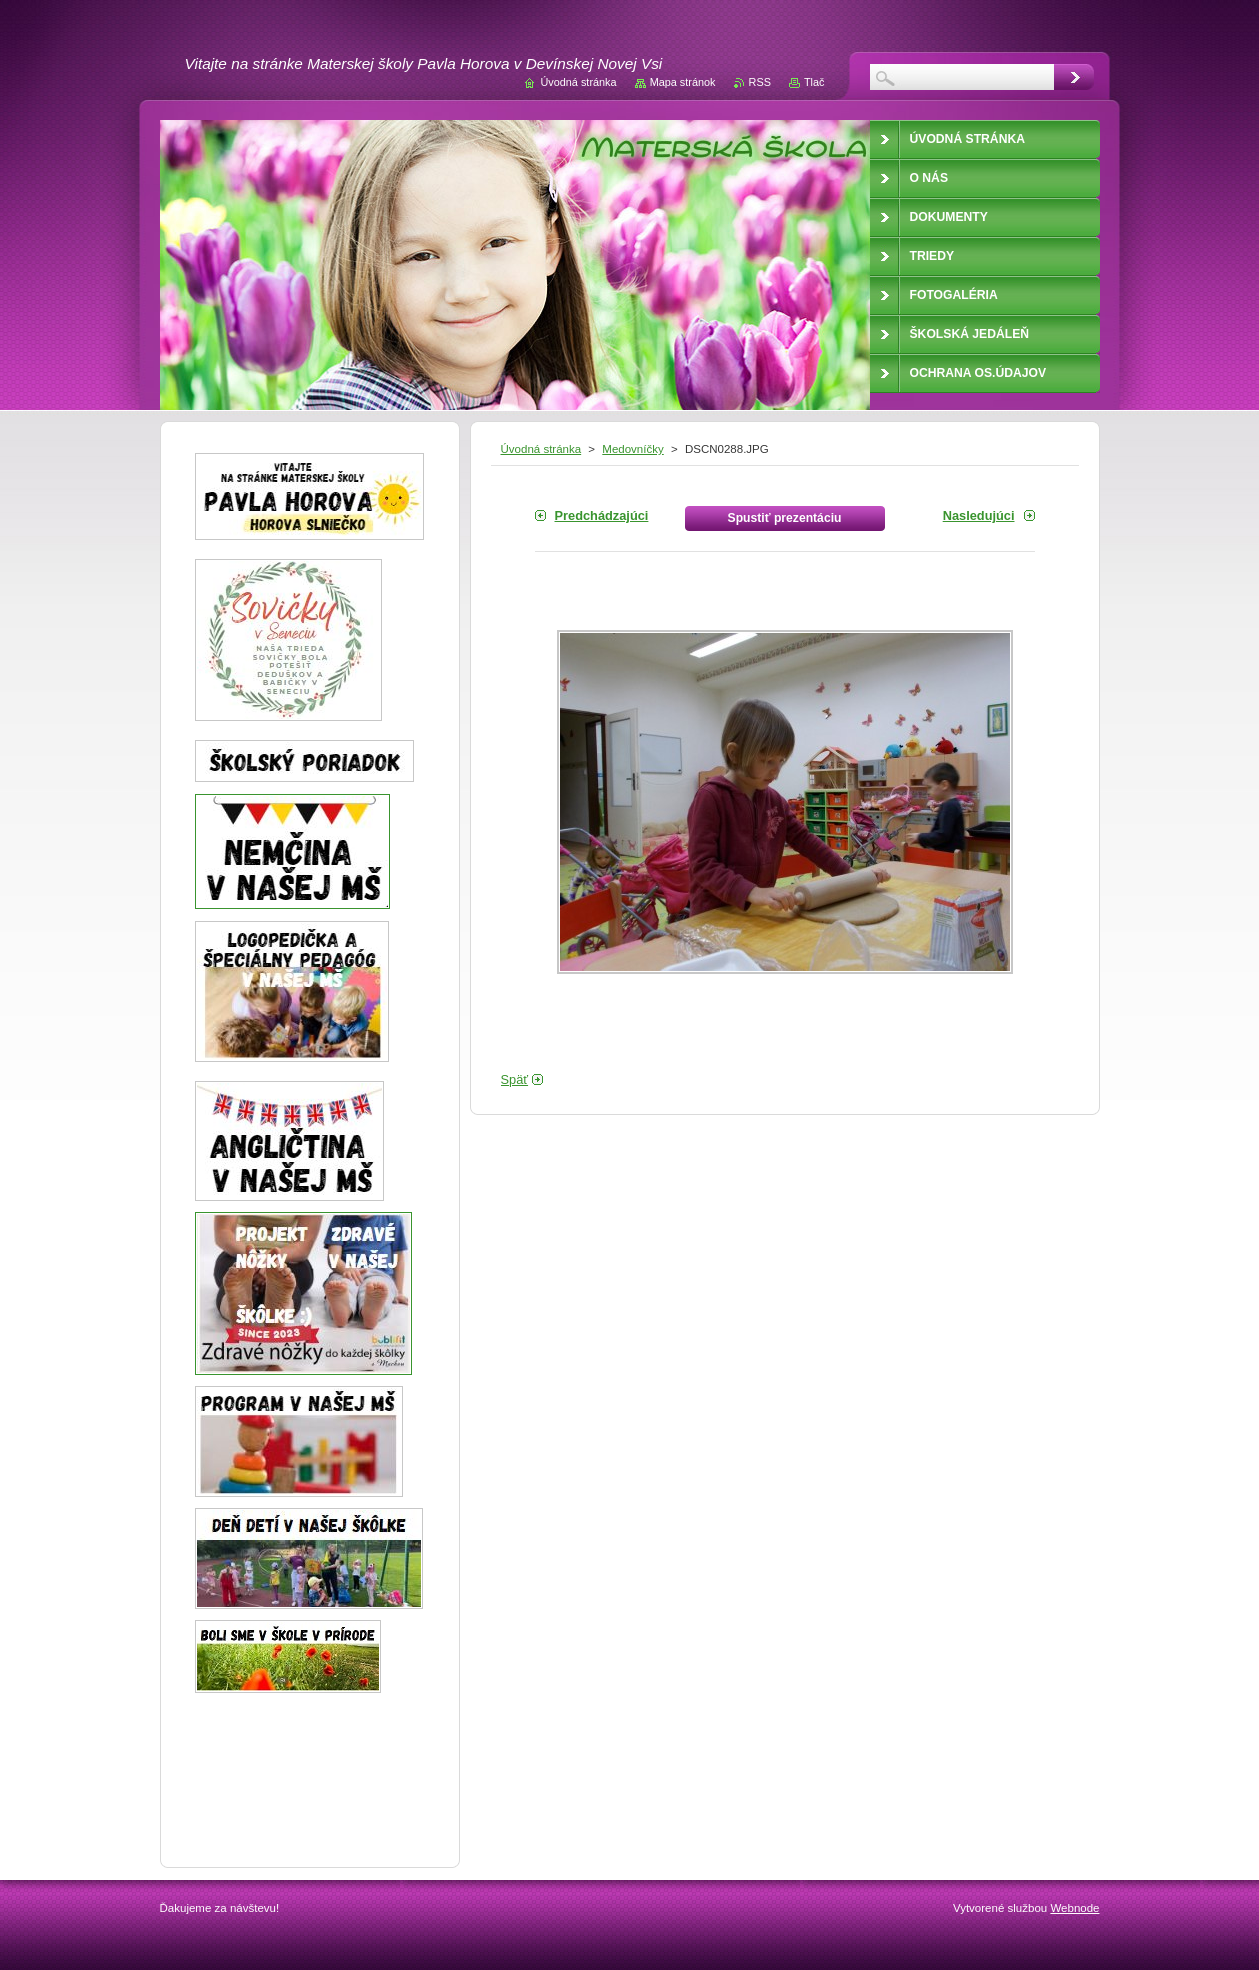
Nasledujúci (979, 515)
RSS (760, 82)
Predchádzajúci (602, 515)
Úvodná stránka (541, 449)
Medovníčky (632, 449)
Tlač (814, 82)
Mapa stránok (683, 82)
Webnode (1074, 1908)
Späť (515, 1079)
